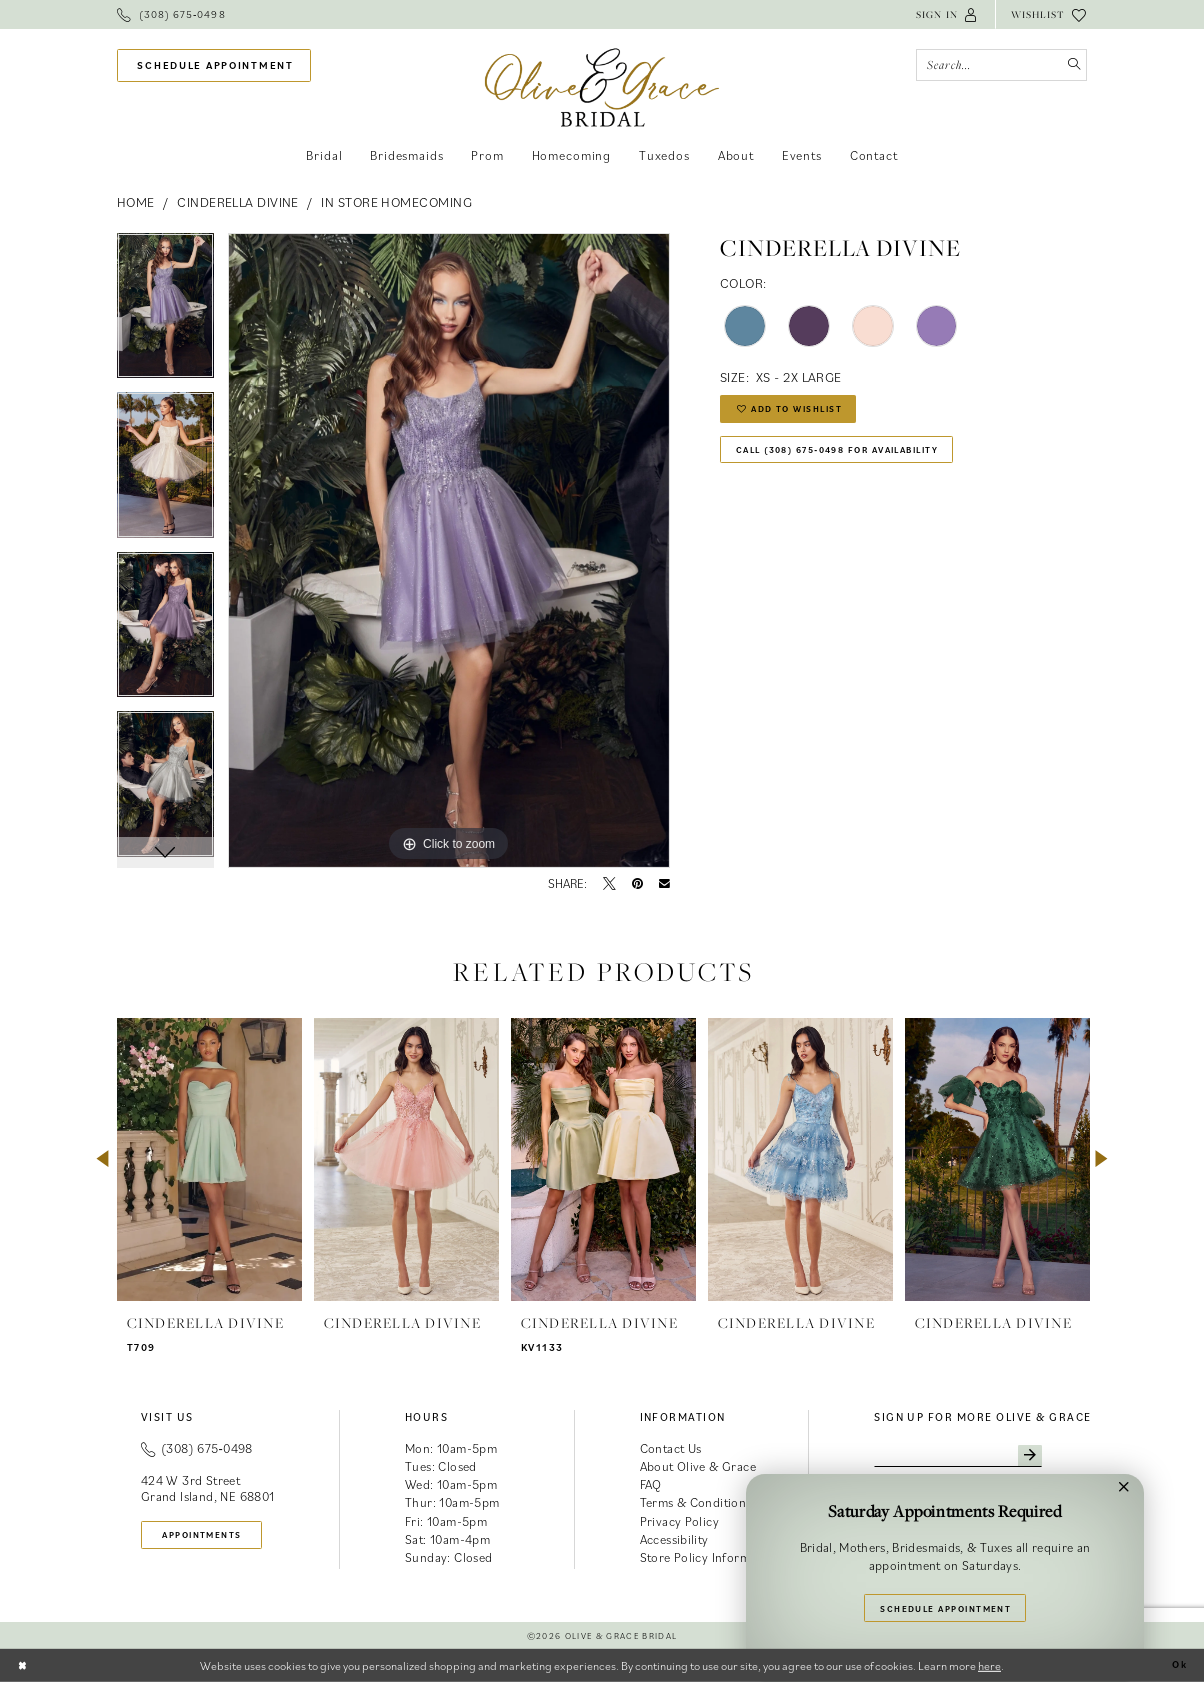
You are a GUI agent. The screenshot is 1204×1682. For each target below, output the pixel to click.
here (989, 1665)
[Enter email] (973, 1458)
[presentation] (209, 1159)
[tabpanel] (165, 313)
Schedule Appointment (946, 1605)
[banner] (602, 87)
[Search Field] (1001, 65)
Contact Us (671, 1448)
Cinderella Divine (238, 202)
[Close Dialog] (25, 1665)
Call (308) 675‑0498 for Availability (860, 461)
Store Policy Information (710, 1557)
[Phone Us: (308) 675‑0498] (171, 14)
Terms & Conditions (696, 1502)
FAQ (651, 1484)
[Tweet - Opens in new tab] (609, 884)
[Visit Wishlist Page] (1049, 14)
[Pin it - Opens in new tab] (637, 884)
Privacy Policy (680, 1521)
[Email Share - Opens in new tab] (664, 884)
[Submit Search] (1070, 65)
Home (136, 202)
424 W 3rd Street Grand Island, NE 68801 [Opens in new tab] (208, 1488)
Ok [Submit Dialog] (1177, 1665)
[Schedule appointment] (214, 65)
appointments (213, 1536)
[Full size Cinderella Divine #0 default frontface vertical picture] (449, 551)
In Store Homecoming (396, 202)
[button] (947, 14)
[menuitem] (171, 14)
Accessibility (674, 1539)
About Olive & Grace (698, 1466)
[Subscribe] (1059, 1458)
